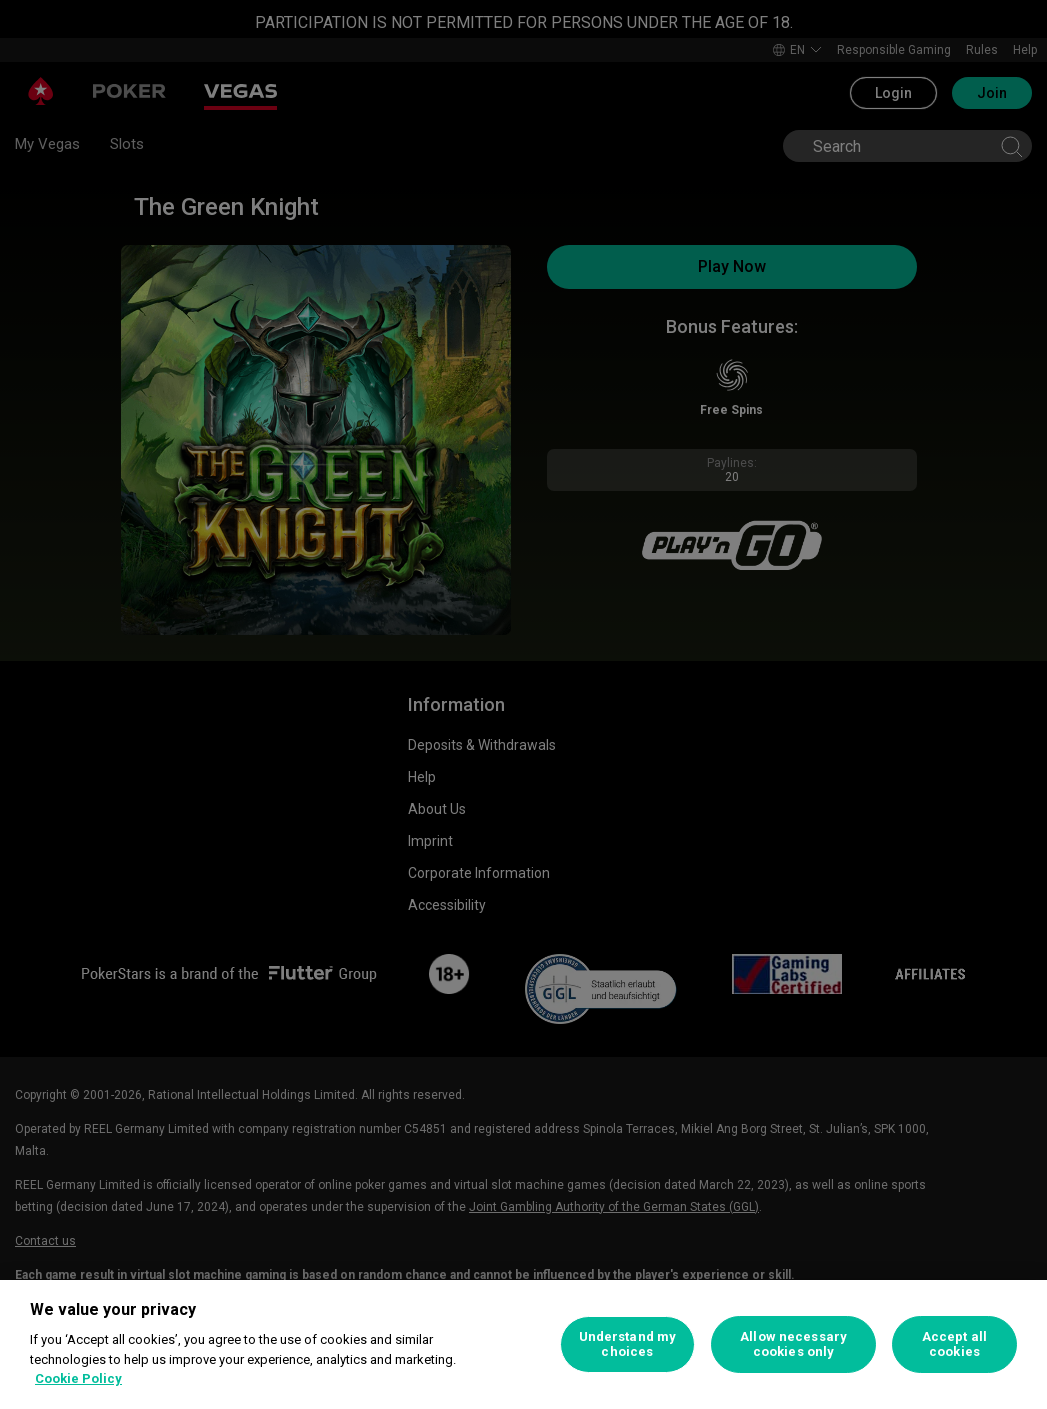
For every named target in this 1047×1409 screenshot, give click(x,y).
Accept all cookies (954, 1344)
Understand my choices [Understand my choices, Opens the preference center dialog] (628, 1344)
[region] (523, 1344)
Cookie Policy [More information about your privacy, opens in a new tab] (78, 1378)
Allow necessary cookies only (793, 1344)
